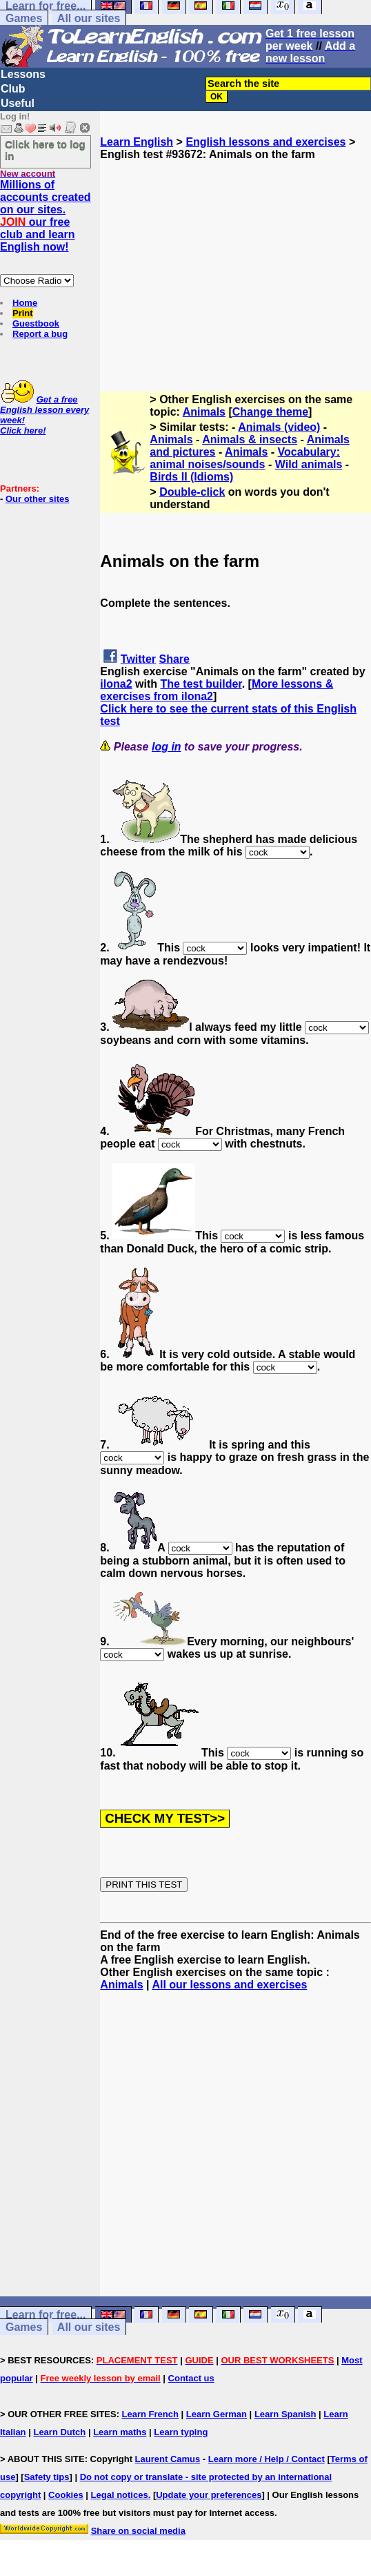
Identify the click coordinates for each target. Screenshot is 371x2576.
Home (24, 303)
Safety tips (47, 2477)
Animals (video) (279, 427)
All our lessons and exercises (229, 1985)
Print (22, 313)
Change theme (270, 412)
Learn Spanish (285, 2414)
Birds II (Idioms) (191, 477)
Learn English (136, 142)
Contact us (191, 2378)
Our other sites (37, 499)
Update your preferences (208, 2495)
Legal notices (119, 2495)
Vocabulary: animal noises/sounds (245, 458)
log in (166, 747)
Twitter (138, 659)
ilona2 (116, 684)
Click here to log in (45, 150)
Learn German (216, 2414)
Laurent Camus (168, 2459)
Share (174, 659)
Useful (17, 103)
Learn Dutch (59, 2432)
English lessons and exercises (265, 142)
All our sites (89, 18)
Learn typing (181, 2432)
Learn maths (119, 2432)
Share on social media (138, 2531)
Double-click (192, 492)
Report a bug (40, 334)
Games (24, 18)
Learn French (150, 2414)
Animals (204, 412)
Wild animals (309, 464)
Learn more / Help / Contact (266, 2459)
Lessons (23, 74)
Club (13, 89)
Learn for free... (46, 2315)
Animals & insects (249, 439)
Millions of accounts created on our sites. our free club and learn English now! (45, 216)
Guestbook (35, 323)
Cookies (65, 2495)
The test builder (200, 684)
